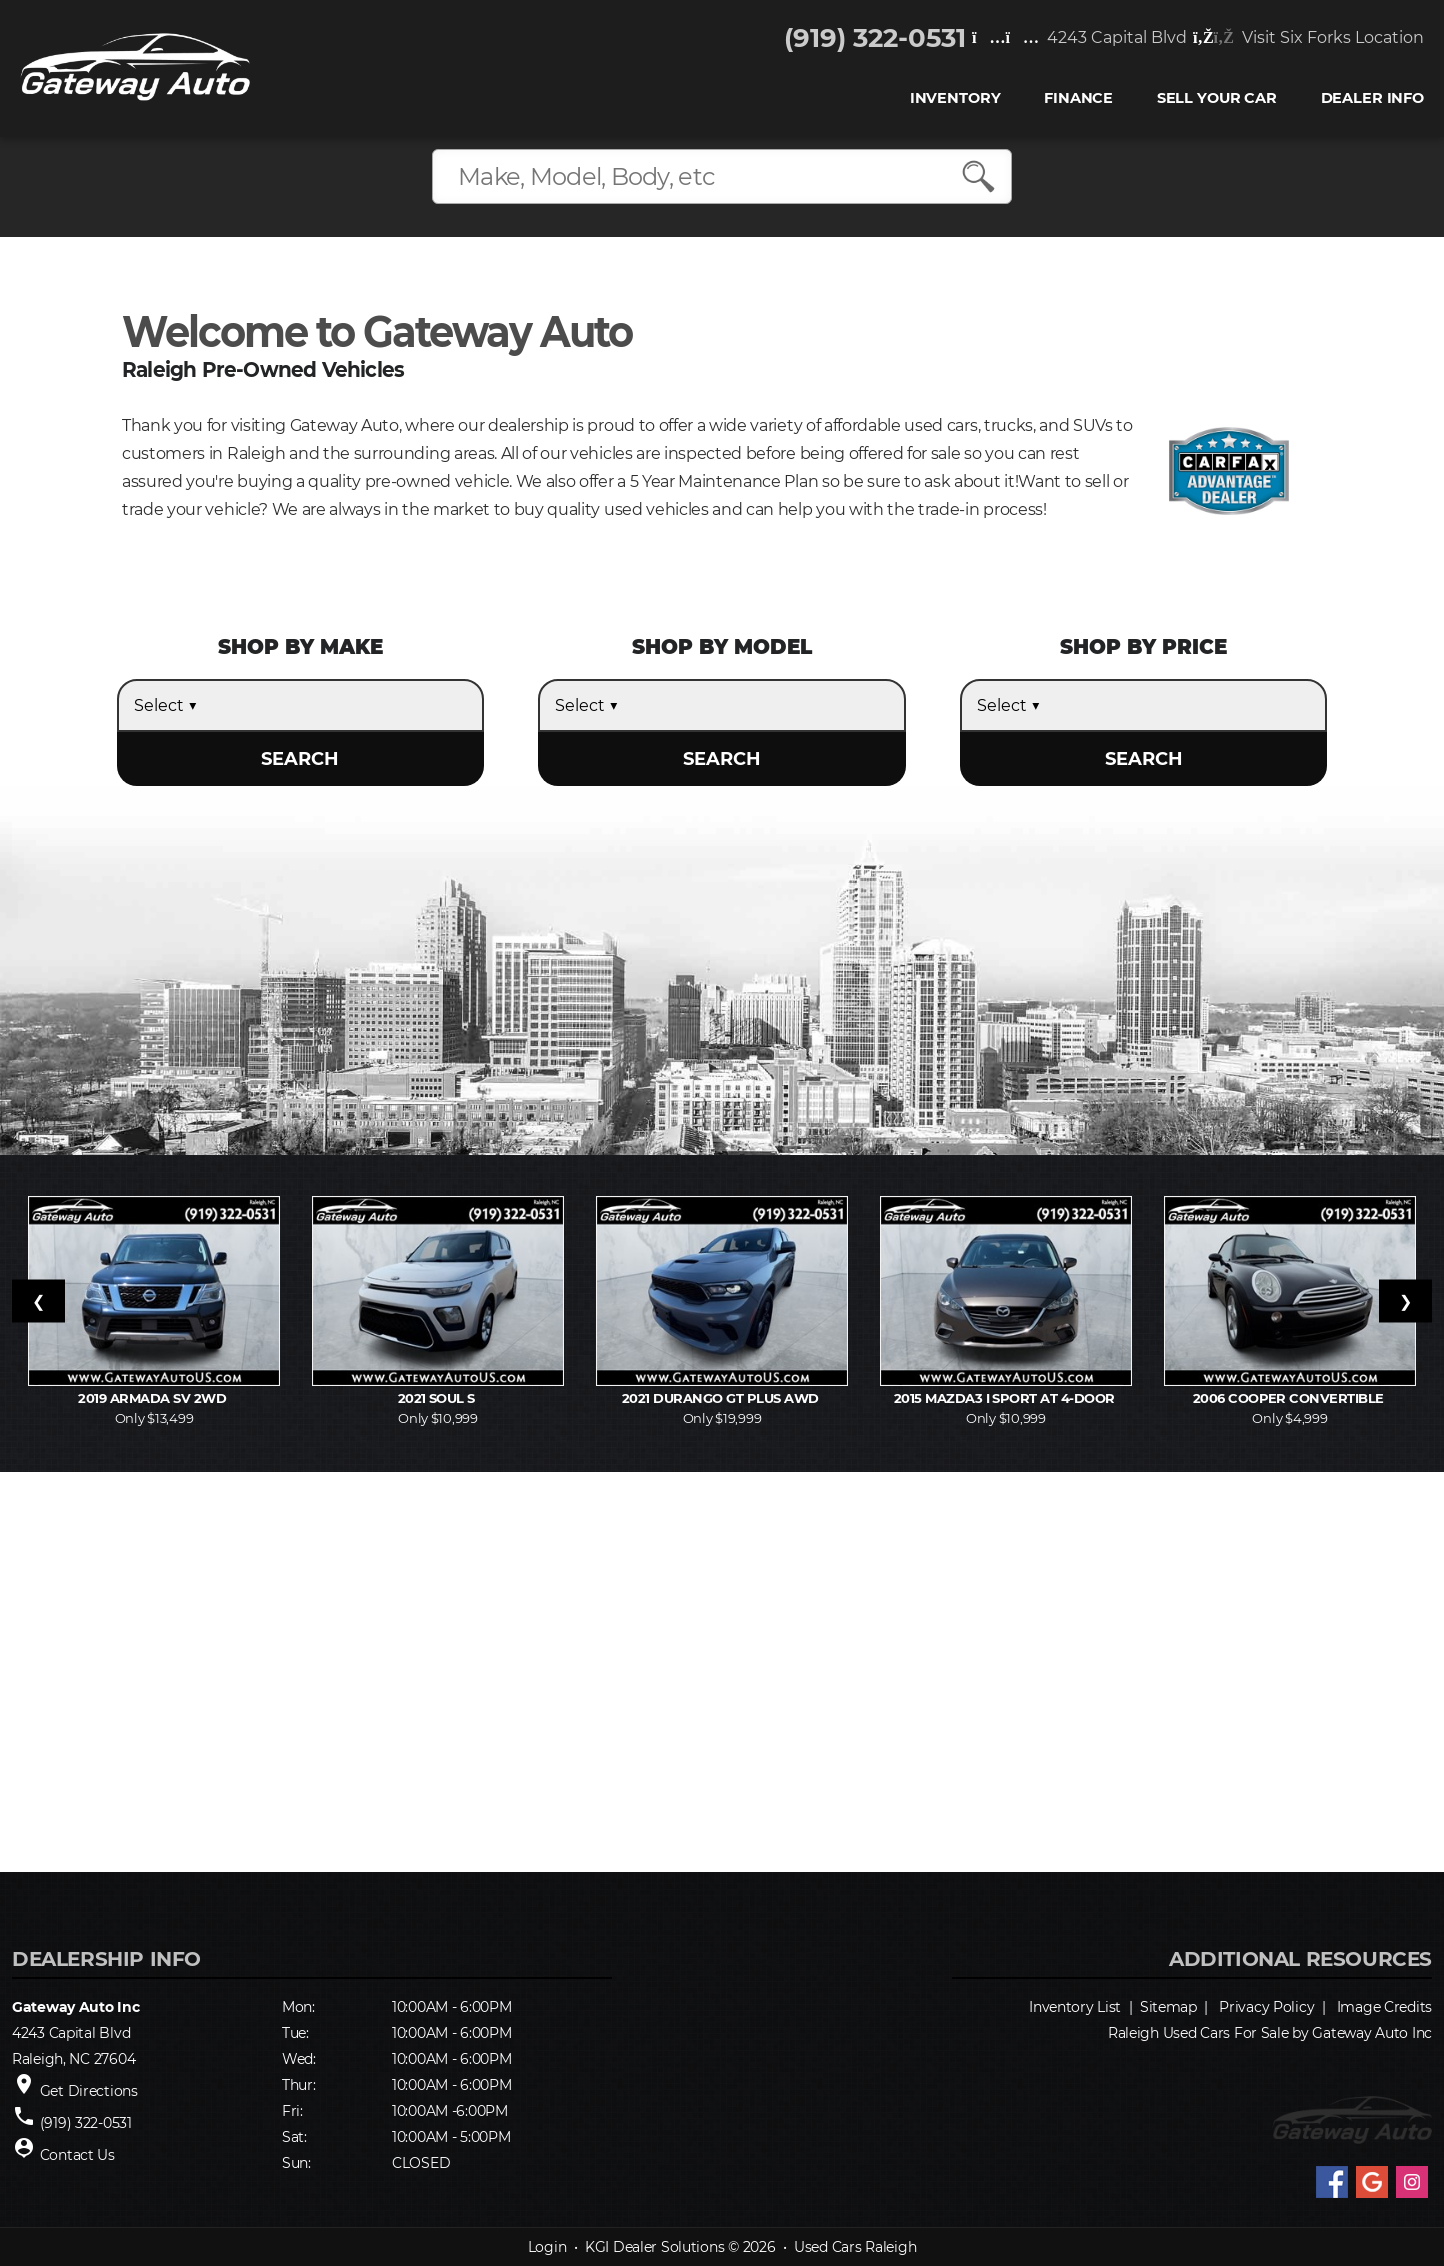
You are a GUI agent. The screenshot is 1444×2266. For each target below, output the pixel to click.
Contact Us (77, 2155)
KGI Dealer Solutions (654, 2247)
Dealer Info (1372, 98)
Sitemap (1168, 2007)
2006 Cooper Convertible (1290, 1398)
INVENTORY (955, 98)
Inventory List (1075, 2007)
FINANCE (1078, 98)
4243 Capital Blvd (1079, 38)
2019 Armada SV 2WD (153, 1398)
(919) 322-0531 (875, 38)
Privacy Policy (1266, 2007)
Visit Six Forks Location (1308, 38)
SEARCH (300, 759)
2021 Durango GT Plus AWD (722, 1398)
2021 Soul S (438, 1398)
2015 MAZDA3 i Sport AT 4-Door (1006, 1398)
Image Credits (1384, 2007)
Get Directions (89, 2091)
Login (547, 2247)
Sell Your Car (1217, 98)
